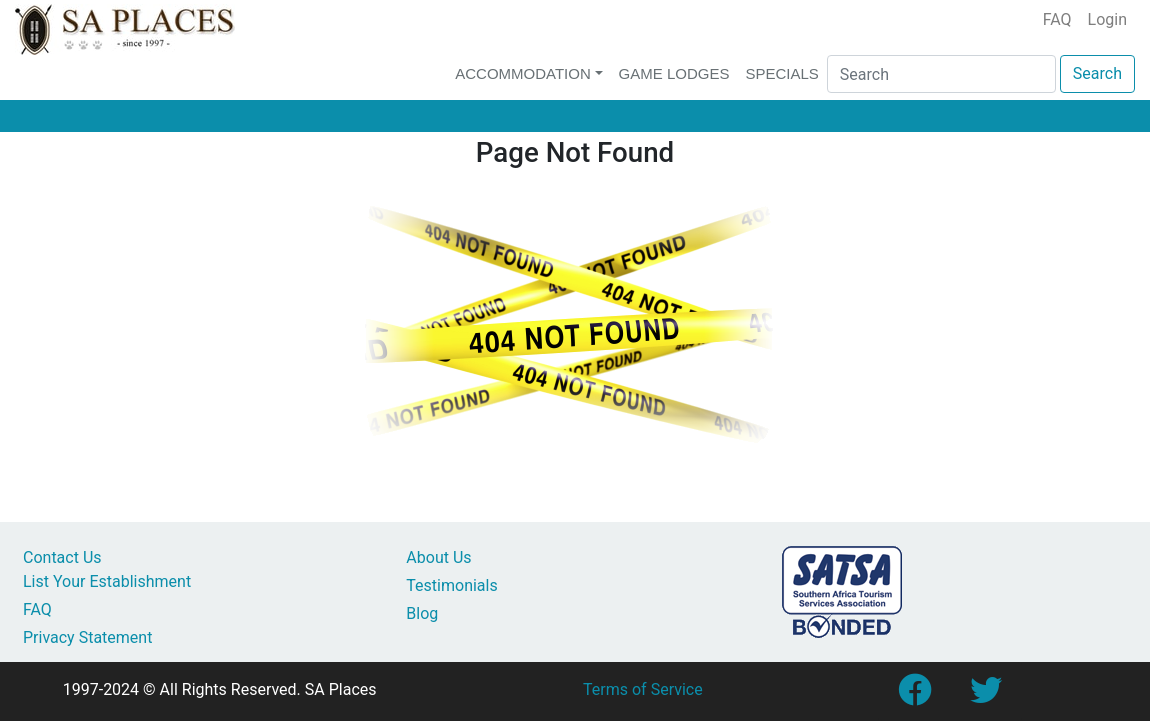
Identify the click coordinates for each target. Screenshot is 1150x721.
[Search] (941, 74)
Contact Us (62, 557)
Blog (422, 613)
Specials (781, 73)
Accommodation (523, 73)
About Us (438, 557)
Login (1107, 19)
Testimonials (451, 585)
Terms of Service (643, 689)
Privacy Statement (87, 637)
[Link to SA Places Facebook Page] (914, 696)
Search (1097, 73)
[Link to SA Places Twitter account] (986, 696)
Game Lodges (674, 73)
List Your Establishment (107, 581)
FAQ (1057, 19)
